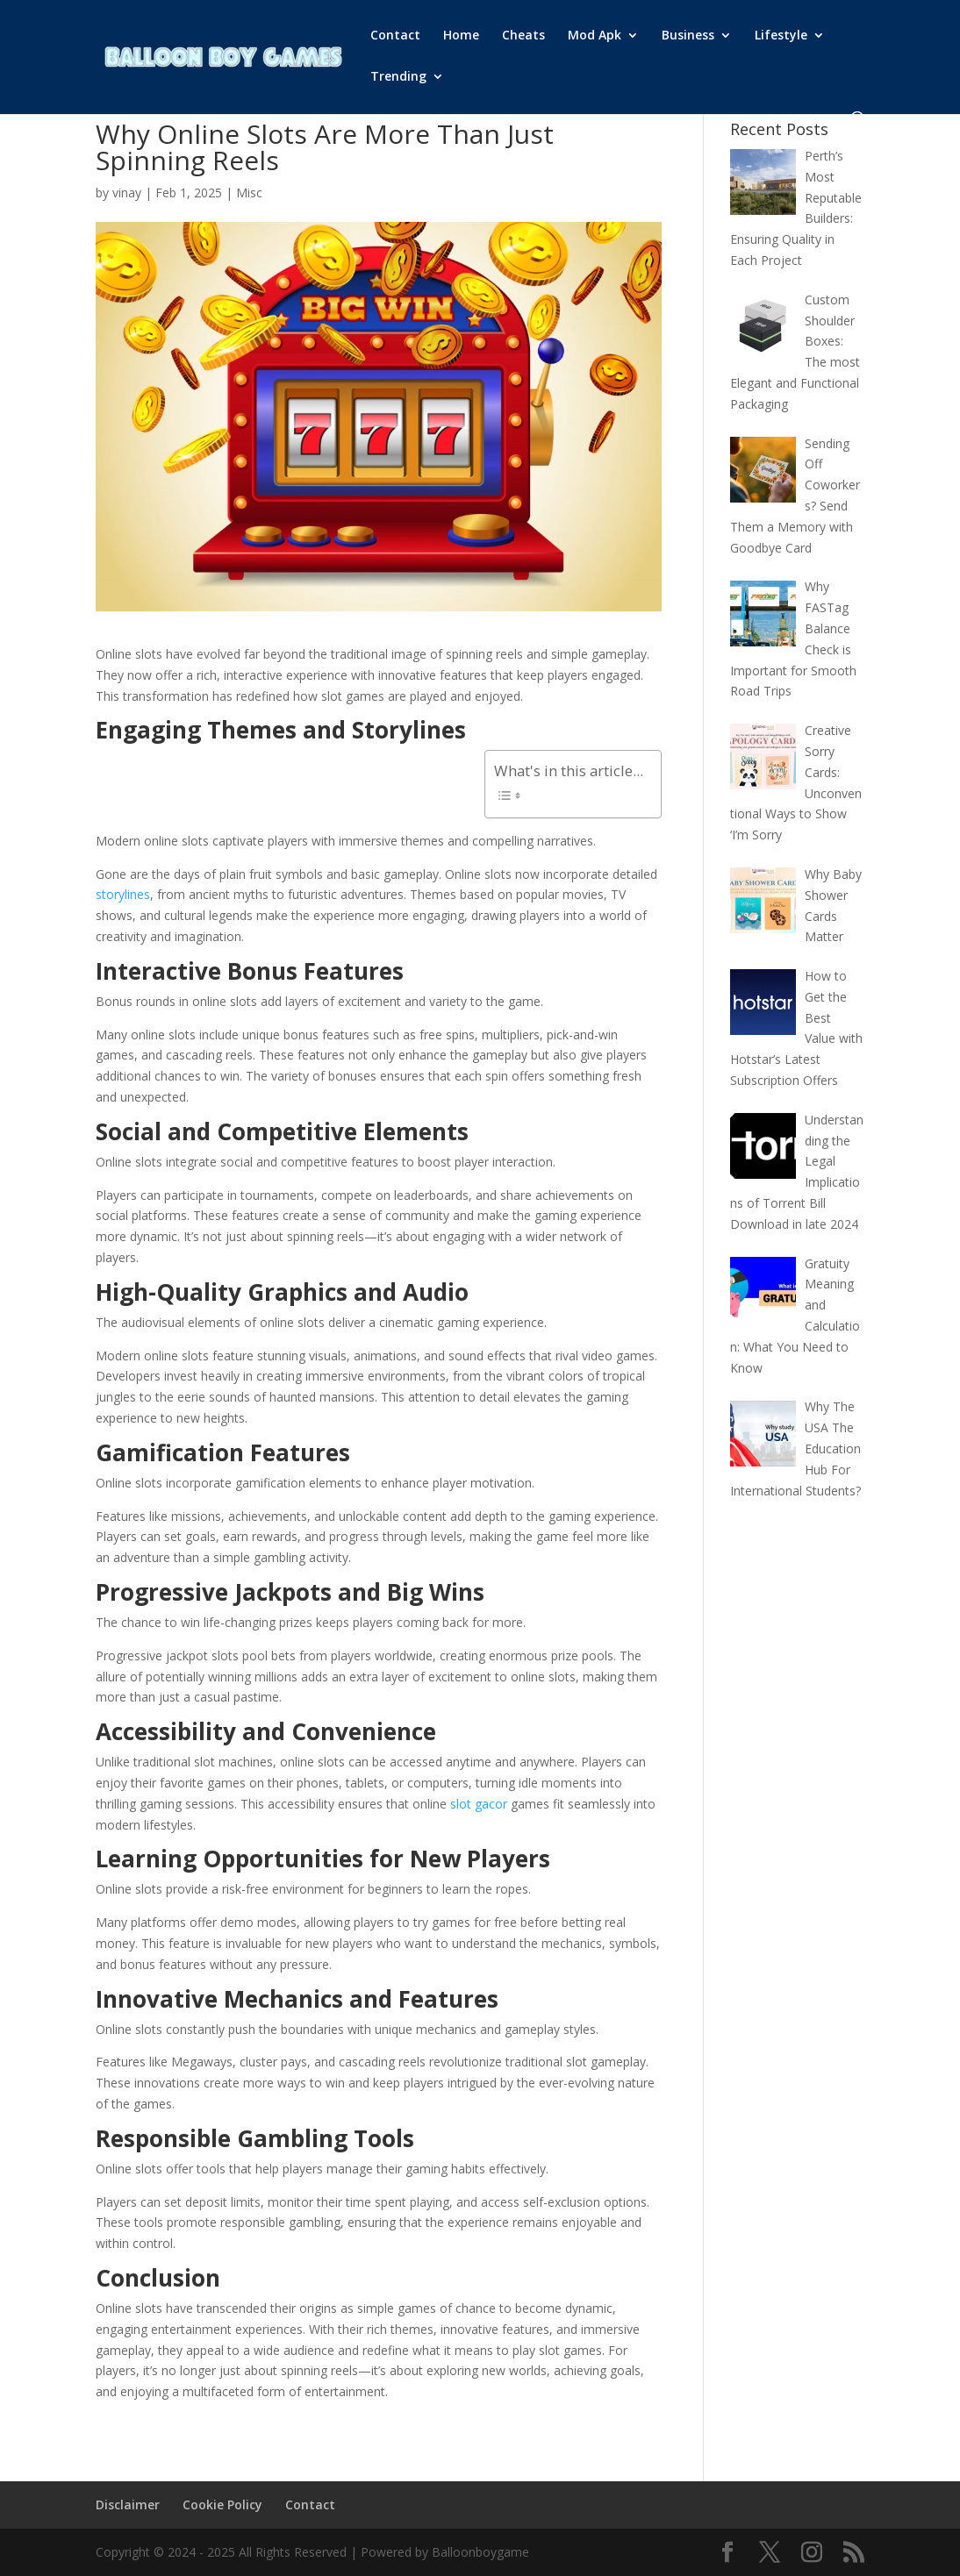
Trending (398, 77)
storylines (123, 894)
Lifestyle (781, 36)
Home (461, 36)
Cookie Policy (222, 2504)
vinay (126, 192)
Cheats (523, 36)
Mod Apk (594, 36)
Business (688, 36)
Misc (249, 192)
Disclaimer (128, 2504)
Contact (395, 36)
